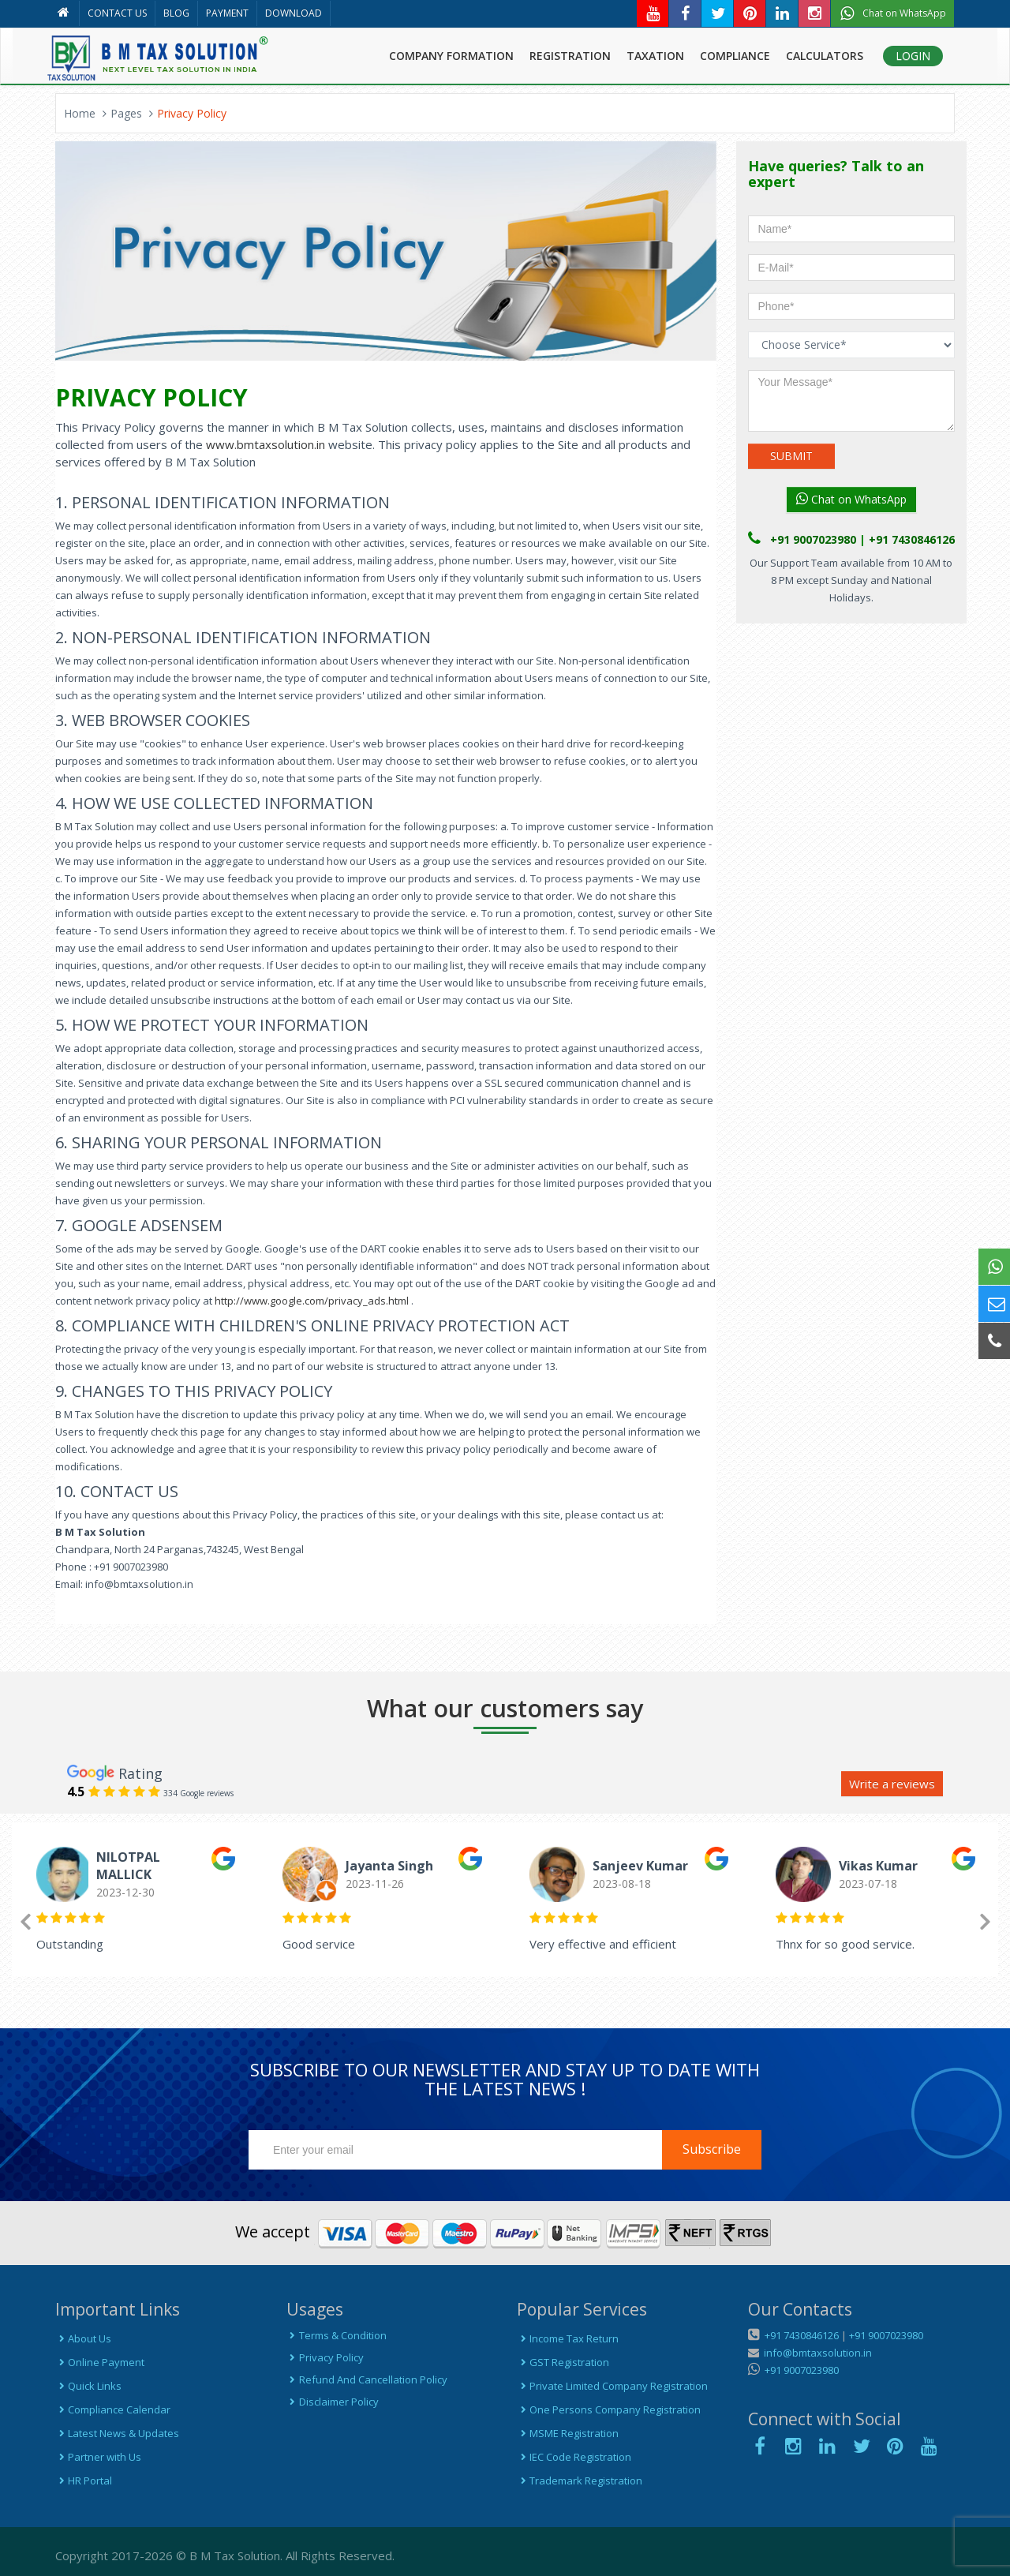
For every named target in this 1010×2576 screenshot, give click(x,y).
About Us (83, 2338)
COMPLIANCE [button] (735, 55)
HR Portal (83, 2480)
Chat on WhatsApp (851, 499)
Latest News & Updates (117, 2433)
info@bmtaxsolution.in (815, 2353)
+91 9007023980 (886, 2335)
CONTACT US (117, 13)
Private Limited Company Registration (612, 2386)
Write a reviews (892, 1784)
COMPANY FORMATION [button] (451, 55)
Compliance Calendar (112, 2409)
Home (79, 113)
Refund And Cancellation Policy (366, 2379)
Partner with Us (98, 2457)
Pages (126, 113)
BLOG (176, 13)
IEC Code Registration (574, 2457)
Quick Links (88, 2386)
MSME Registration (568, 2433)
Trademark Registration (579, 2480)
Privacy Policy (325, 2357)
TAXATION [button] (655, 55)
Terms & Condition (336, 2335)
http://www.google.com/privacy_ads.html (310, 1301)
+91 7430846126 (800, 2335)
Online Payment (99, 2362)
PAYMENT (227, 13)
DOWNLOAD (293, 13)
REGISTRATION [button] (570, 55)
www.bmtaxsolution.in (265, 444)
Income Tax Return (568, 2338)
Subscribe (712, 2149)
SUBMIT (791, 455)
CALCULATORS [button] (824, 55)
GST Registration (563, 2362)
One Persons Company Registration (609, 2409)
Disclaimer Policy (332, 2401)
